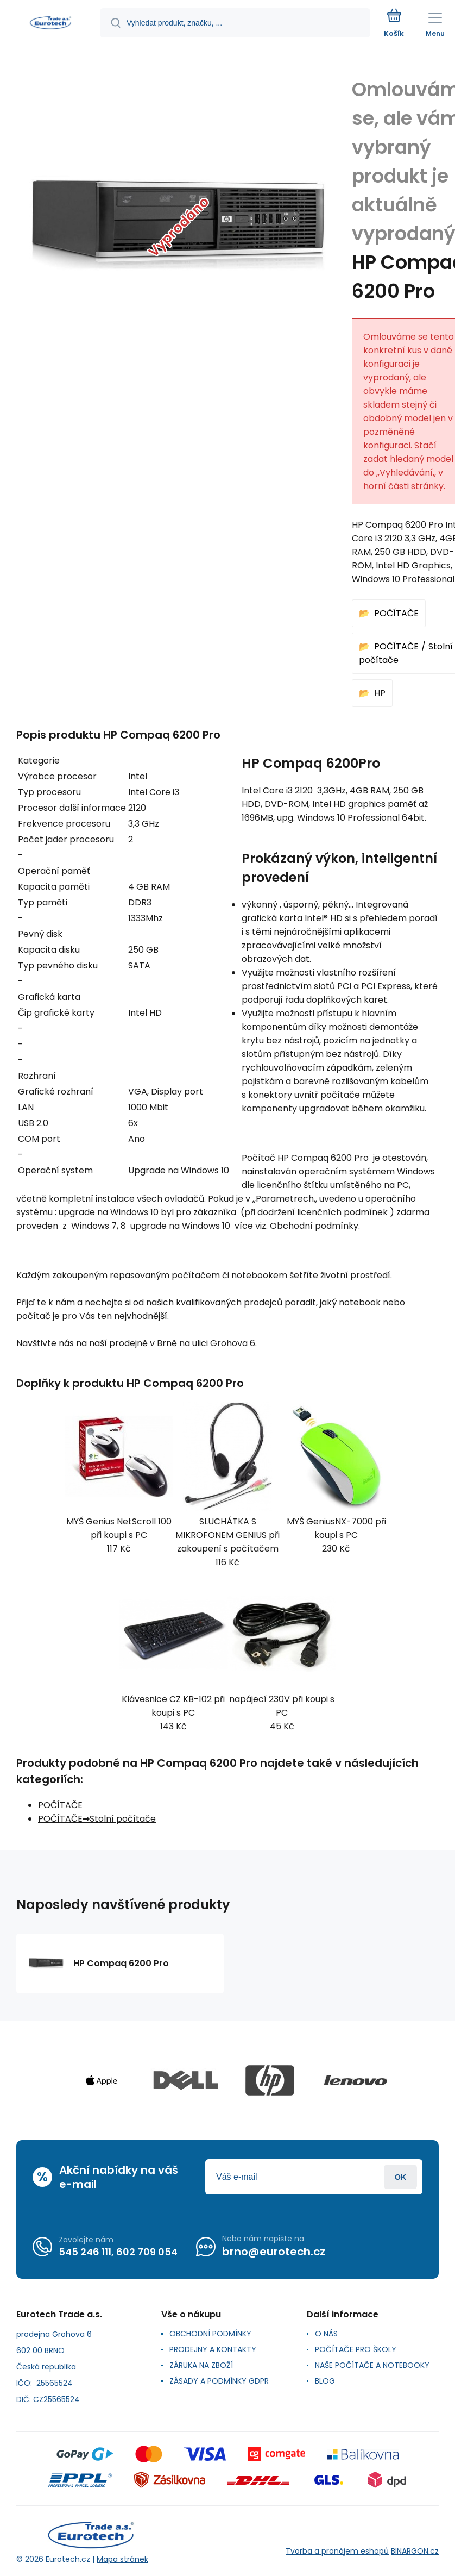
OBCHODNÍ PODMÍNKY (210, 2333)
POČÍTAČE (396, 613)
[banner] (50, 23)
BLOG (325, 2380)
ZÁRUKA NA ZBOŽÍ (201, 2365)
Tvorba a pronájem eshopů (337, 2551)
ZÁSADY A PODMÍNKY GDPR (219, 2380)
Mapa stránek (122, 2559)
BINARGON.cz (415, 2551)
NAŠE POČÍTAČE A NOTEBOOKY (372, 2365)
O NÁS (326, 2333)
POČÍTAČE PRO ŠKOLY (355, 2349)
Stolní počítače (123, 1818)
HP (380, 693)
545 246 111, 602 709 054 (118, 2252)
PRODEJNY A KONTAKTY (212, 2349)
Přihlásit (400, 2177)
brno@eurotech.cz (273, 2251)
